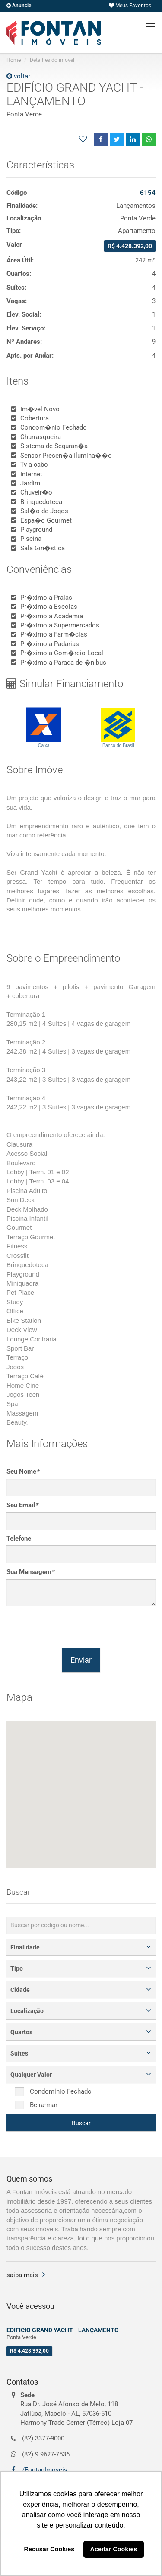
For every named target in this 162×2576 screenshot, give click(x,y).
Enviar (81, 1660)
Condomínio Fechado (53, 2091)
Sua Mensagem (30, 1572)
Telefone (18, 1538)
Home (13, 60)
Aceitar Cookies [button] (113, 2549)
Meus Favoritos (130, 6)
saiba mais (22, 2275)
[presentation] (72, 1627)
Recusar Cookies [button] (49, 2549)
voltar (18, 76)
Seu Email (22, 1505)
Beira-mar (36, 2105)
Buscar (81, 2123)
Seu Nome (22, 1471)
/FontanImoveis (43, 2470)
